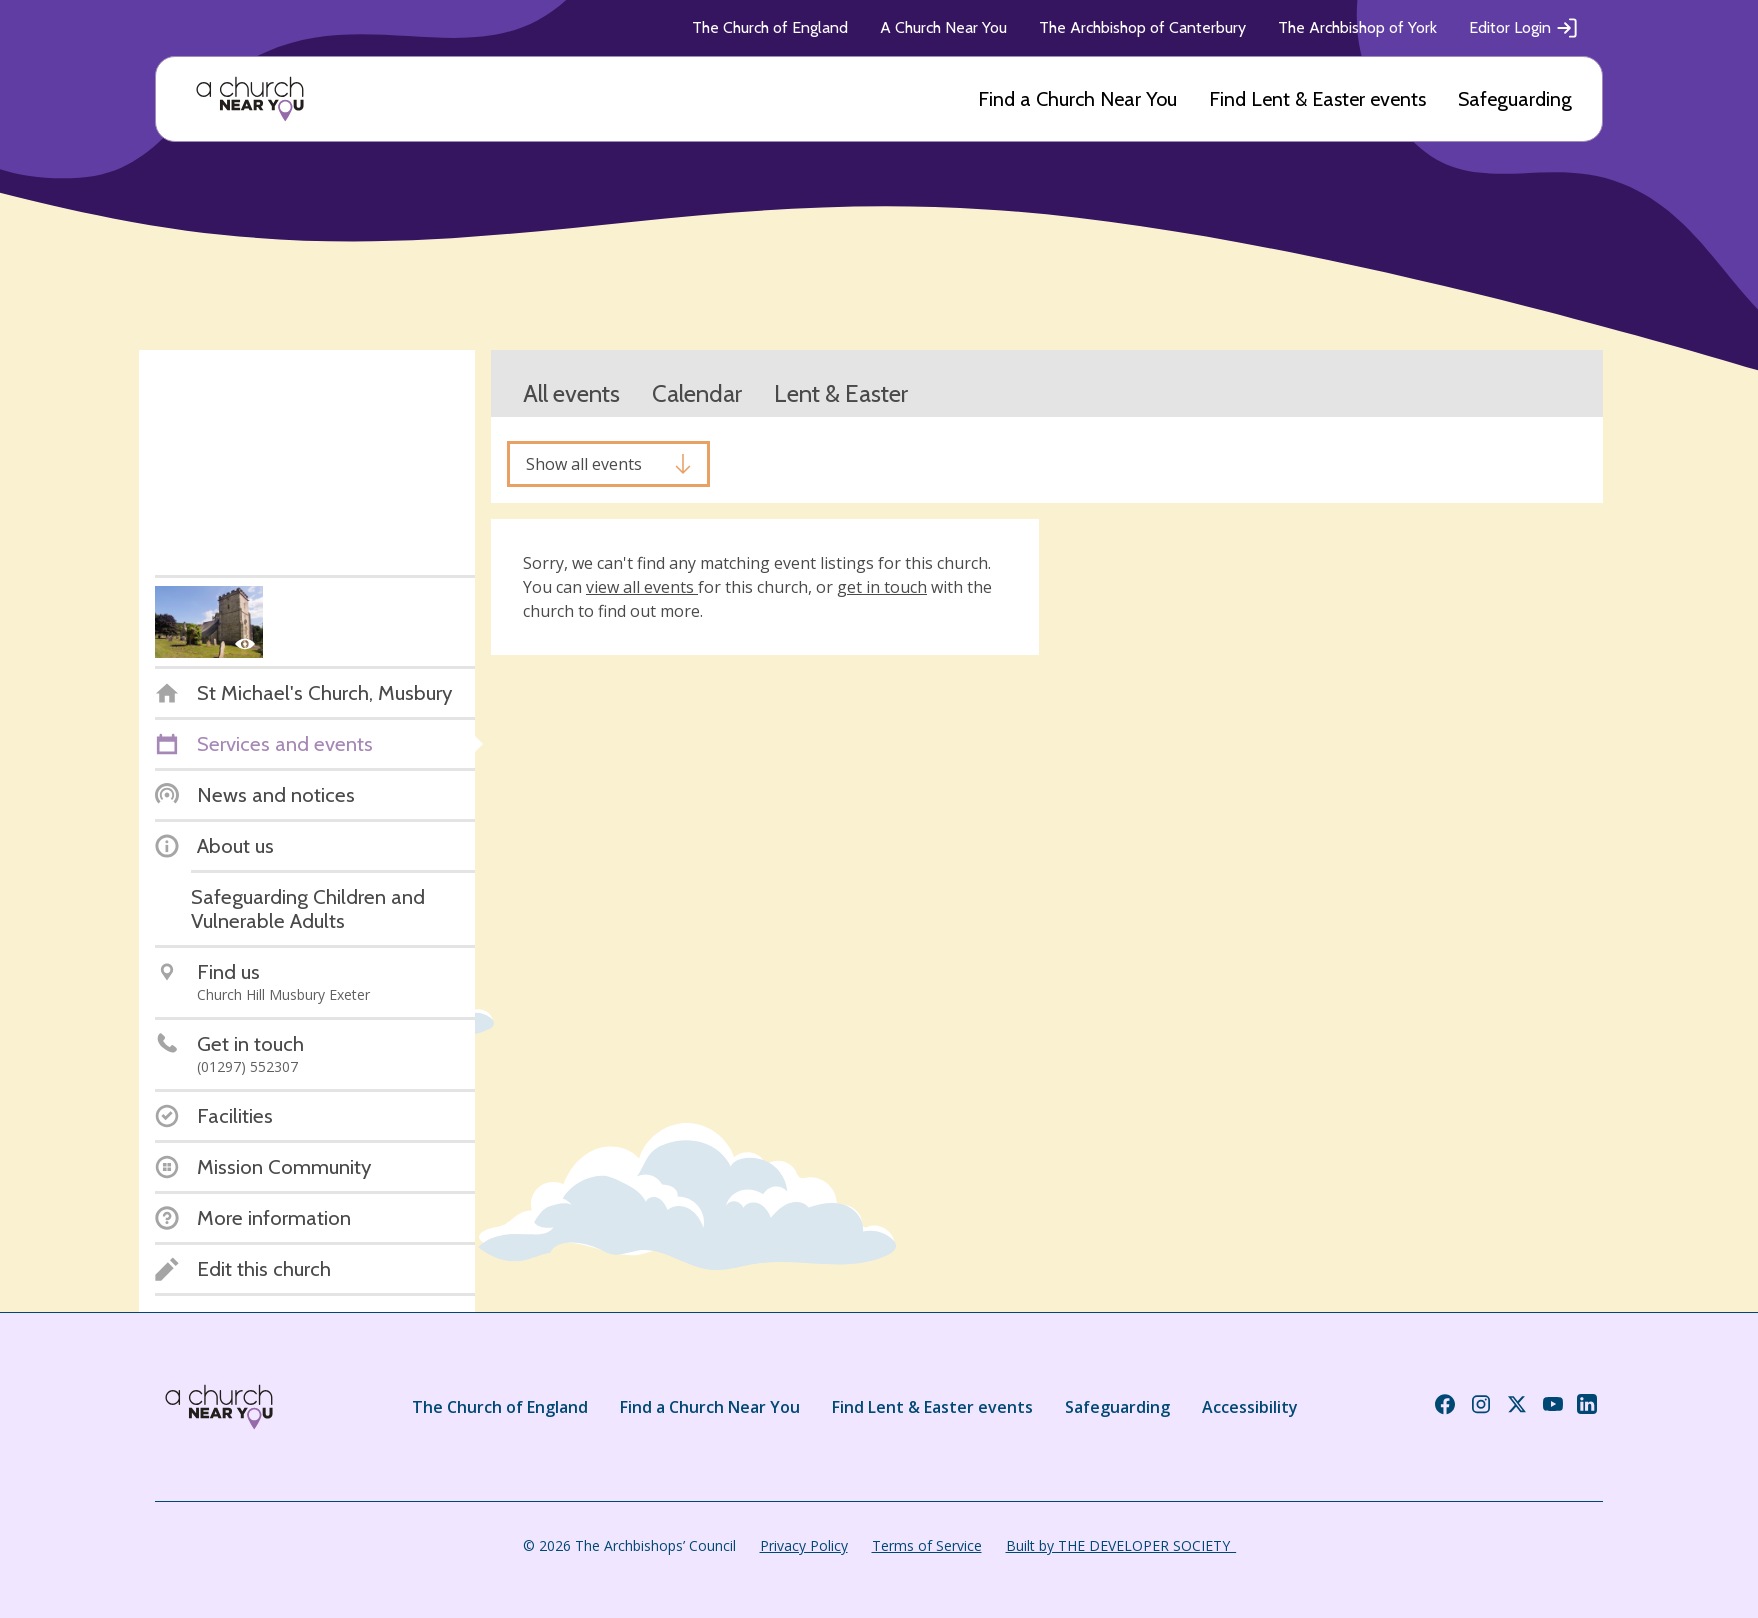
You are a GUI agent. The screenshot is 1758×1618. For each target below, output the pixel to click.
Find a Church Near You (1077, 99)
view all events (642, 587)
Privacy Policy (804, 1545)
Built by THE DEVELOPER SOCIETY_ (1121, 1545)
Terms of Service (927, 1545)
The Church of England (770, 27)
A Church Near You (943, 27)
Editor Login (1524, 28)
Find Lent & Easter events (1317, 99)
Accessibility (1250, 1407)
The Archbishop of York (1357, 27)
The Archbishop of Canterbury (1142, 27)
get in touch (882, 587)
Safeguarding (1515, 99)
